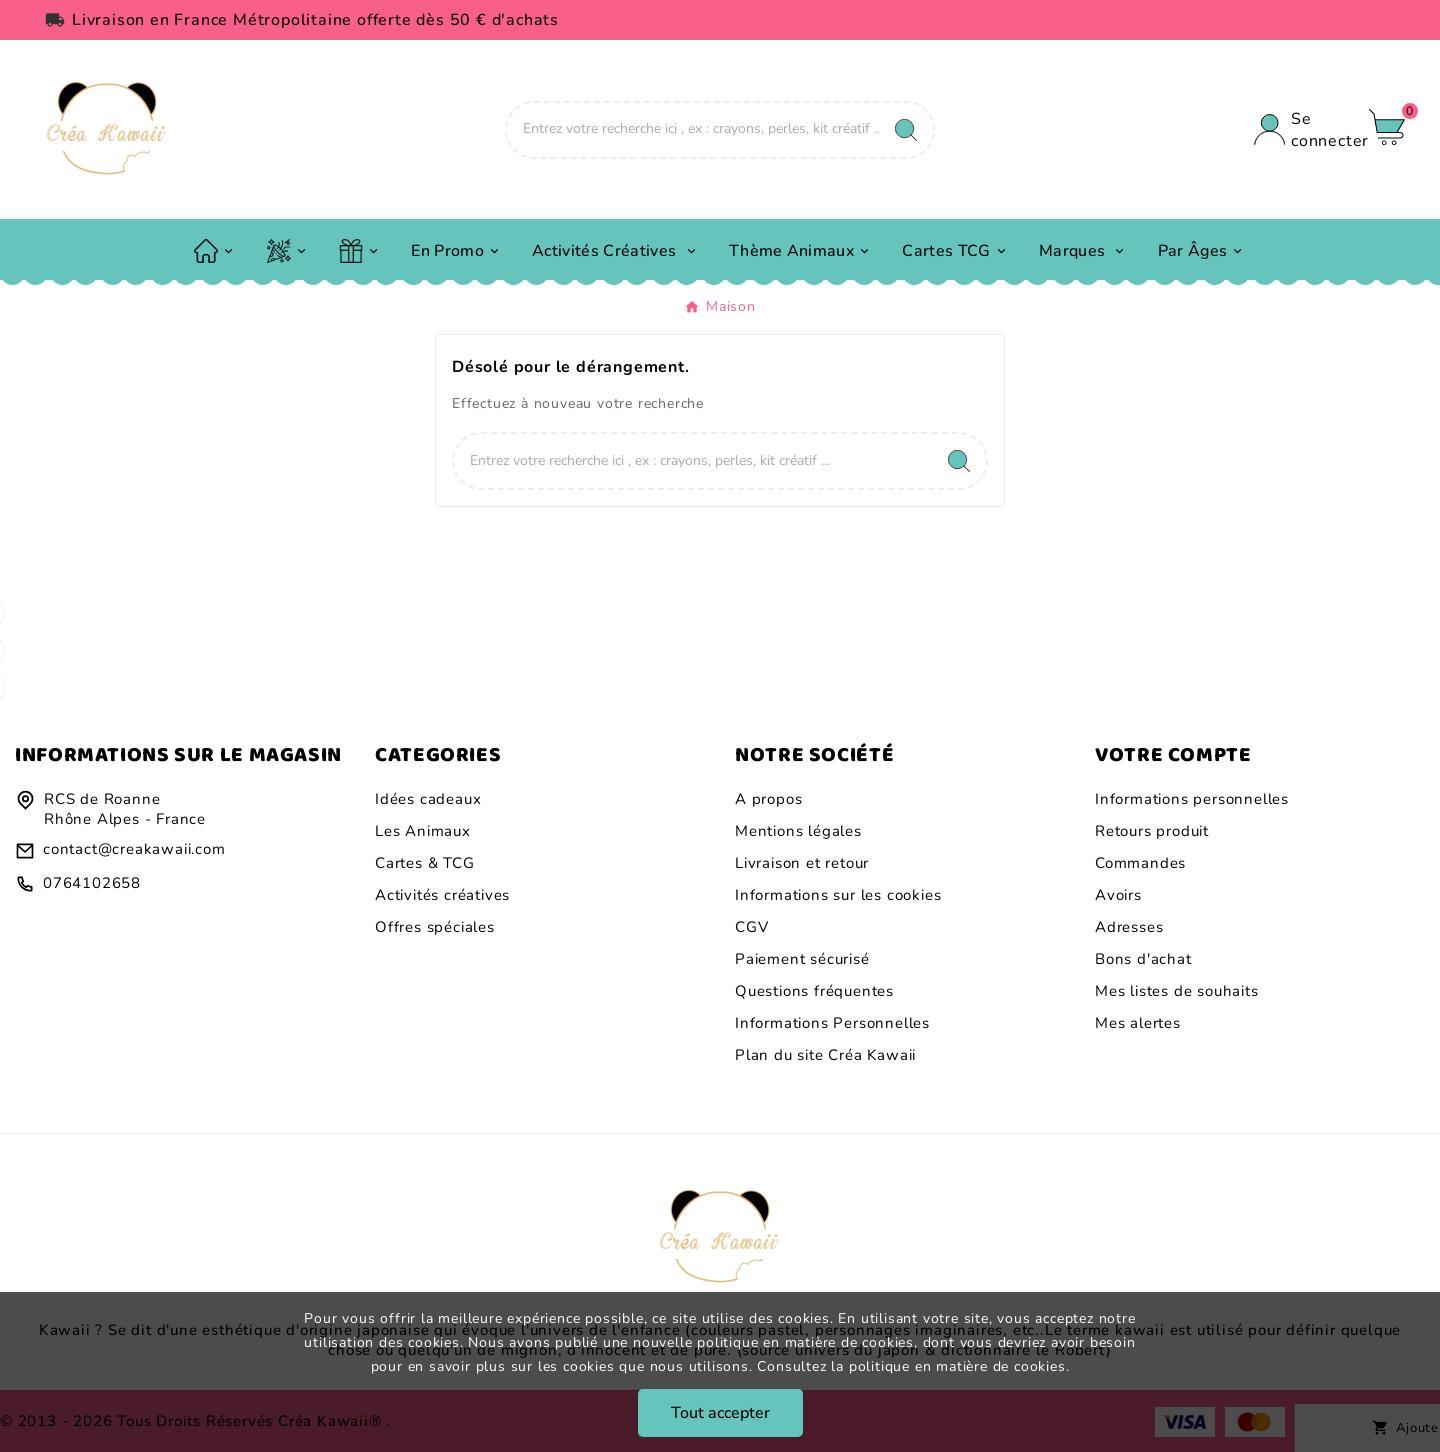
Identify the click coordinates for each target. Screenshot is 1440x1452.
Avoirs (1118, 895)
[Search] (906, 130)
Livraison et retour (802, 863)
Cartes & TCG (425, 863)
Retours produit (1152, 831)
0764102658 (92, 883)
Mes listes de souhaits (1177, 991)
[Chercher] (693, 129)
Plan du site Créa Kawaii (825, 1055)
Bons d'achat (1143, 959)
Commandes (1140, 863)
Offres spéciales (435, 927)
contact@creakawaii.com (134, 849)
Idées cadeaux (428, 799)
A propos (768, 799)
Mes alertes (1138, 1023)
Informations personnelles (1192, 799)
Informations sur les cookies (838, 895)
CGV (751, 927)
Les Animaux (423, 831)
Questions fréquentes (814, 991)
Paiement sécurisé (802, 959)
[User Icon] (1301, 130)
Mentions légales (798, 831)
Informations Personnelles (832, 1023)
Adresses (1129, 927)
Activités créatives (442, 895)
